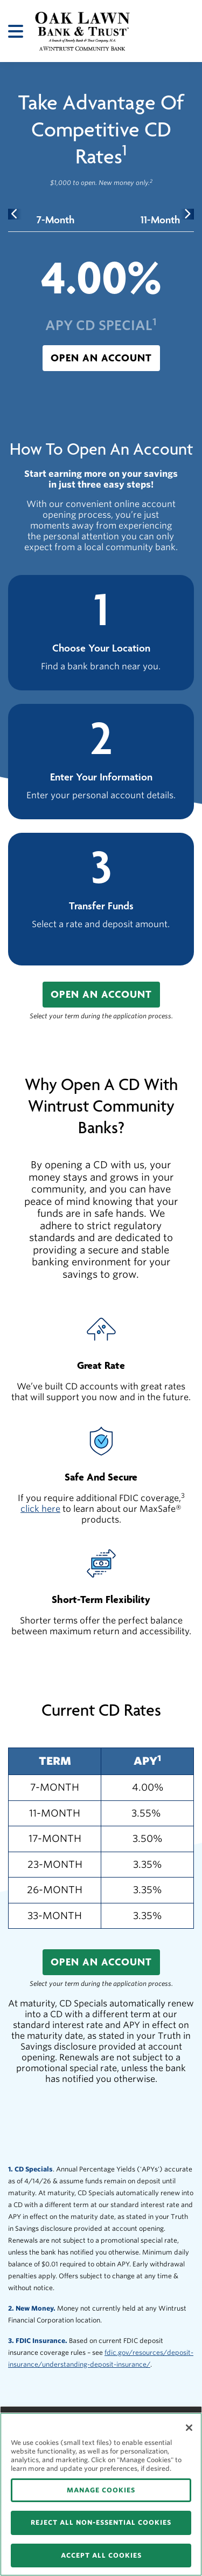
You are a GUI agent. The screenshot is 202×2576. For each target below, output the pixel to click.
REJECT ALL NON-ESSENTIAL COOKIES (101, 2522)
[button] (101, 358)
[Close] (189, 2428)
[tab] (55, 220)
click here (40, 1509)
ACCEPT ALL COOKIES (101, 2555)
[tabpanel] (101, 311)
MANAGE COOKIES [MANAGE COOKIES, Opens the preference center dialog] (101, 2490)
